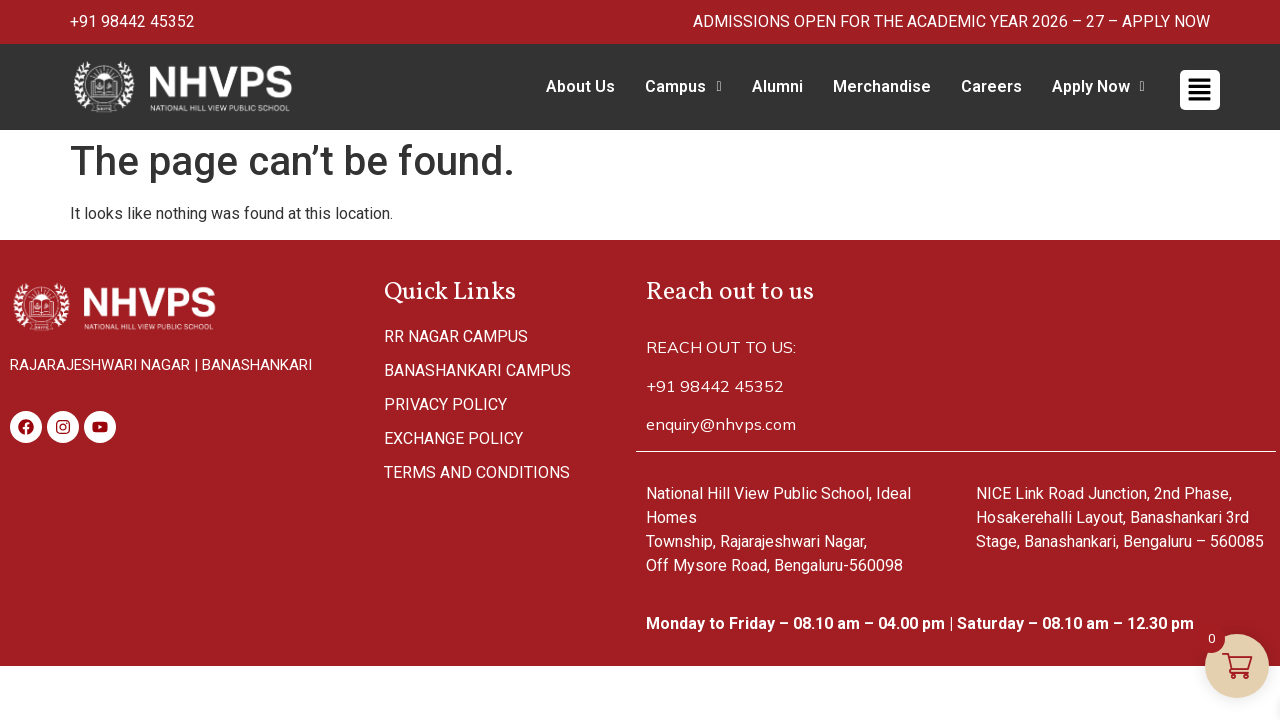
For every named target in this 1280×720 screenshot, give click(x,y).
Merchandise (882, 86)
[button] (683, 87)
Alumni (777, 86)
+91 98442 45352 (132, 21)
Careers (991, 86)
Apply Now (1098, 86)
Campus (683, 86)
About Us (580, 86)
